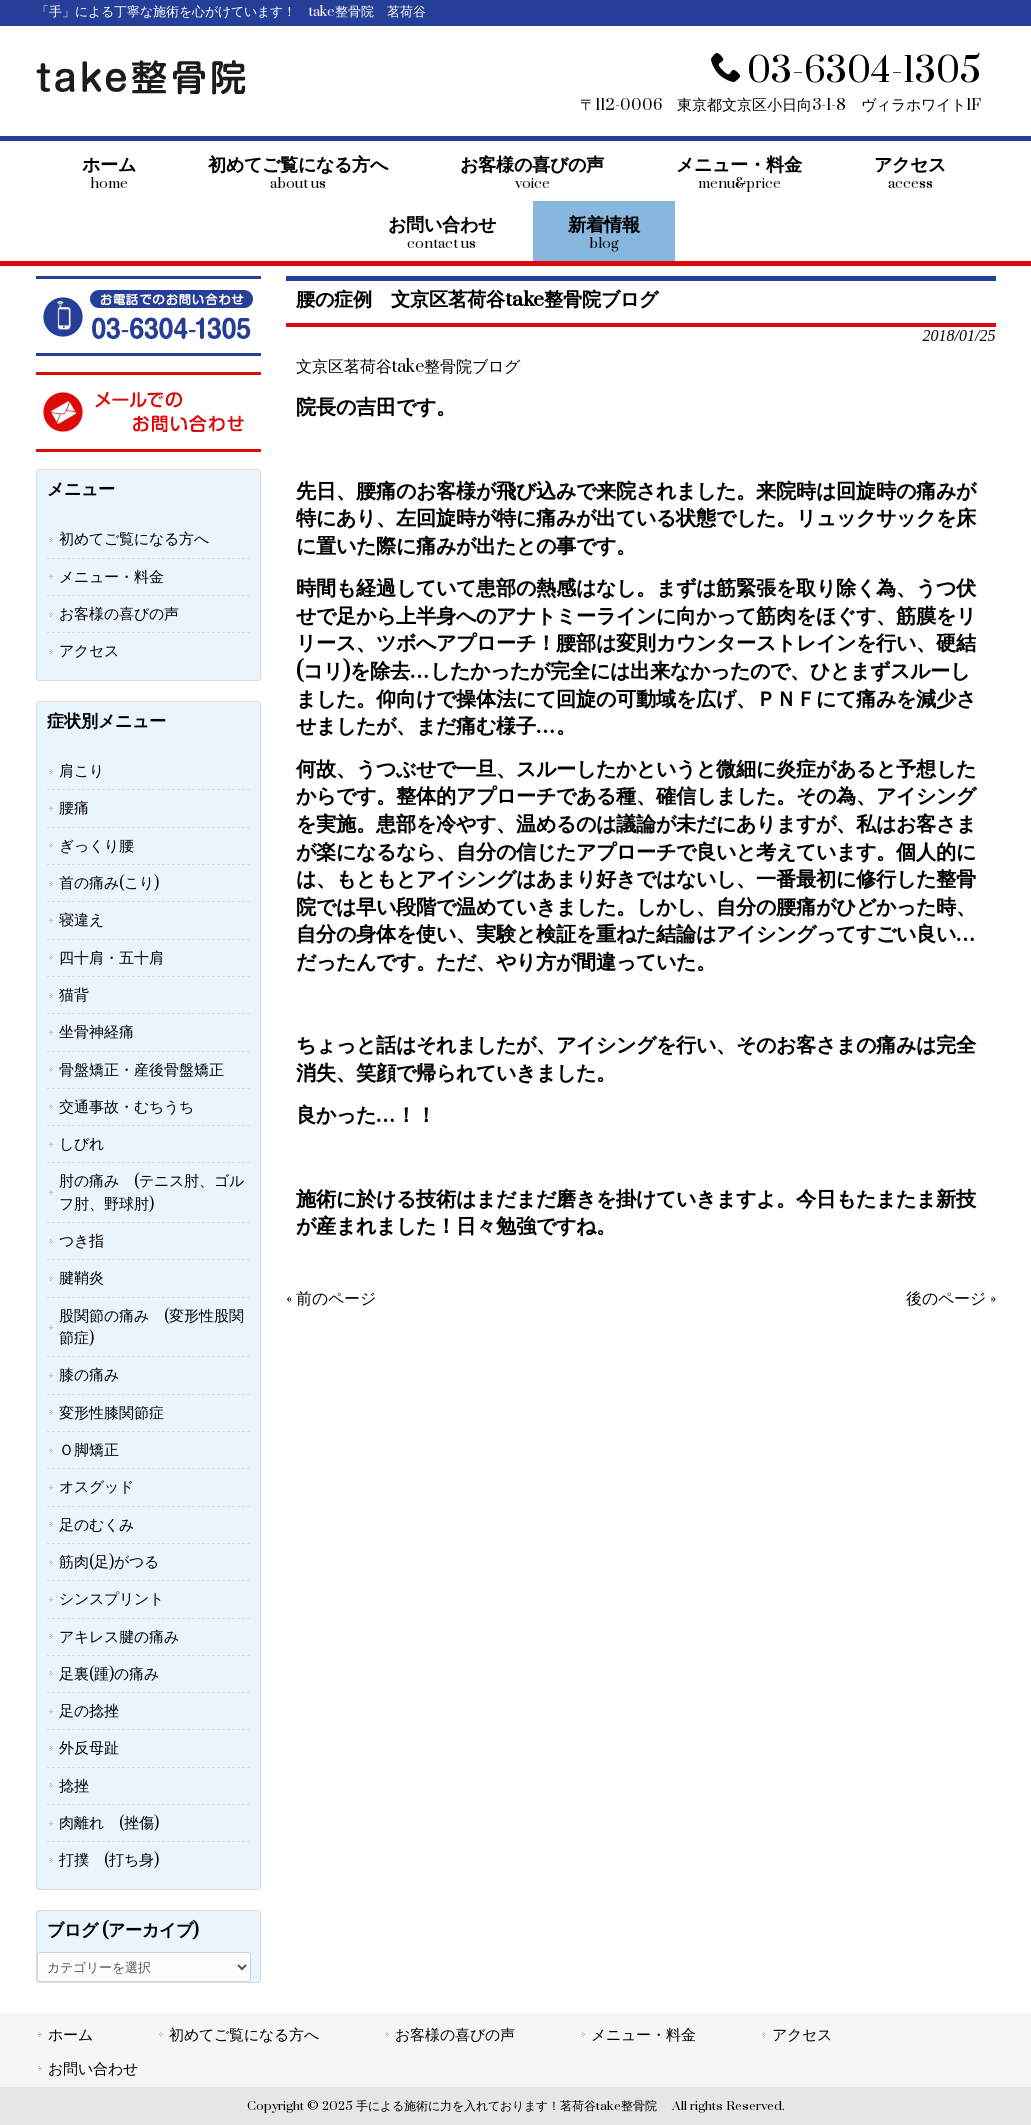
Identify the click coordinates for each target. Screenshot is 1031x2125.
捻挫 (74, 1786)
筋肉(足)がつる (109, 1562)
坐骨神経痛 (96, 1032)
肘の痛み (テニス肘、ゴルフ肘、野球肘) (151, 1192)
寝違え (81, 920)
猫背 (74, 995)
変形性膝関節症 (111, 1413)
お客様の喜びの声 (119, 614)
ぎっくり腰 (96, 846)
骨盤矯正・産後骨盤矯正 (141, 1070)
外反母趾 (89, 1748)
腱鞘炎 (81, 1278)
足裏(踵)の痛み (109, 1674)
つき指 (81, 1241)
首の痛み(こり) (109, 883)
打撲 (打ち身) (109, 1860)
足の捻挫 (89, 1711)
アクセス (89, 651)
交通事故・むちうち (126, 1107)
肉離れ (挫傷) (109, 1823)
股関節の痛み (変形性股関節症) (151, 1327)
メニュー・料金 (111, 577)
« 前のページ (331, 1299)
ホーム (70, 2035)
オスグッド (96, 1487)
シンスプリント (111, 1599)
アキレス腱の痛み (119, 1637)
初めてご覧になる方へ (134, 539)
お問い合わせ (93, 2069)
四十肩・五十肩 (111, 958)
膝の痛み (89, 1375)
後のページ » (951, 1299)
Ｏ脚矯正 (89, 1450)
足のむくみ (96, 1525)
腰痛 (74, 808)
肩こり (81, 771)
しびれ (81, 1144)
